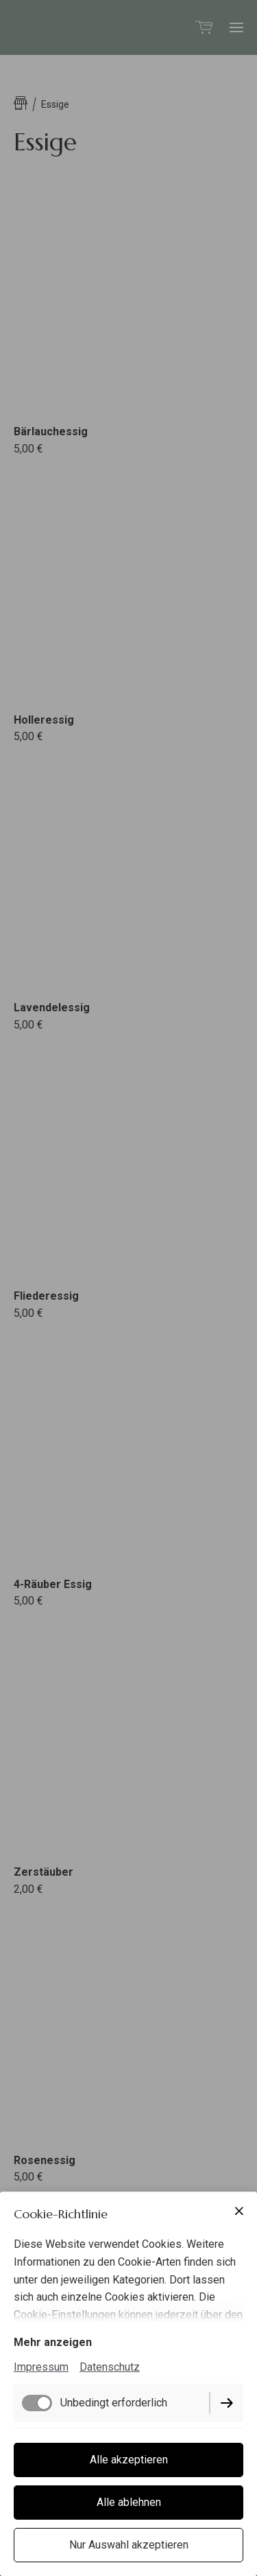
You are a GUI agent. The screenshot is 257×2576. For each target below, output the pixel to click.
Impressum (41, 2366)
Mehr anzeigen (53, 2342)
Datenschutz (109, 2366)
